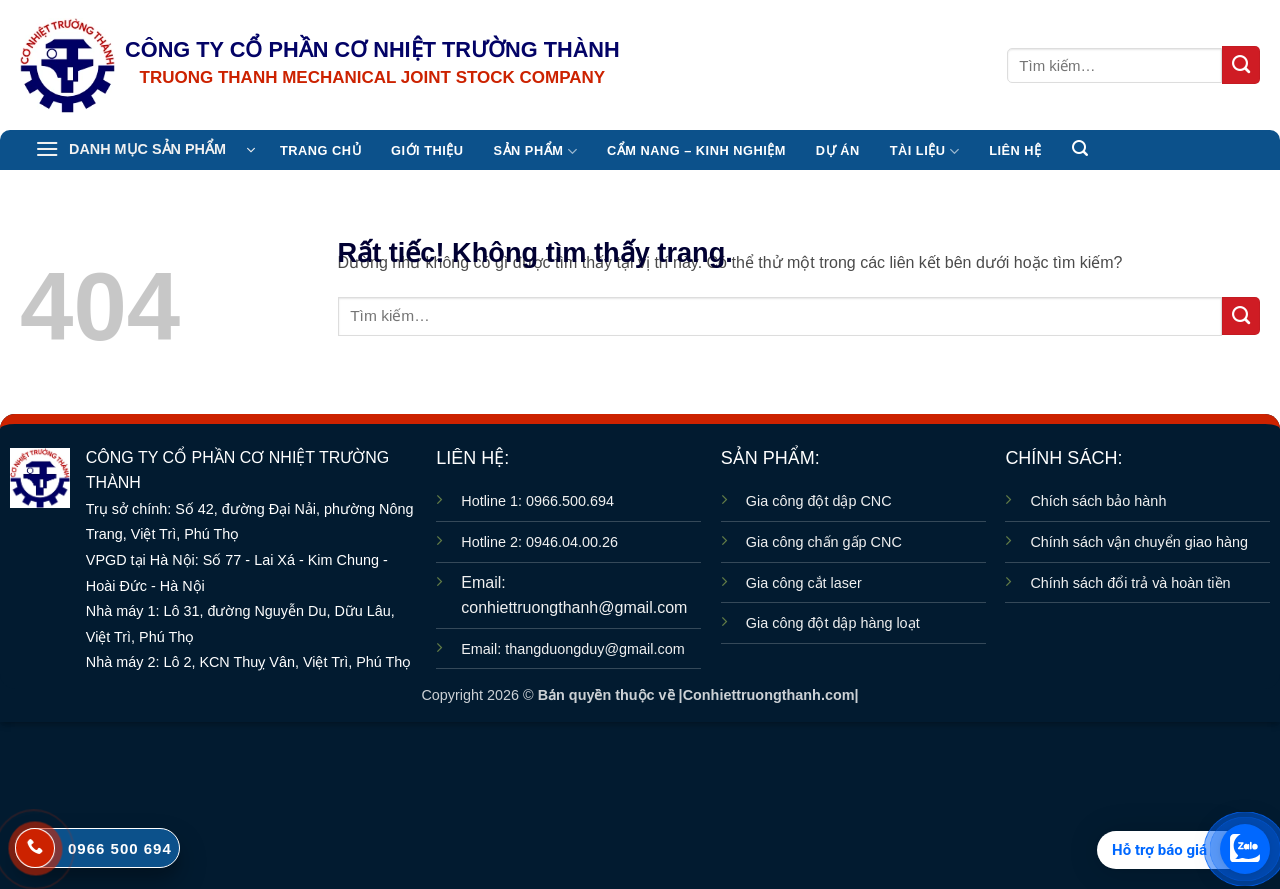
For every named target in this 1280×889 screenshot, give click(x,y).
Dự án (838, 150)
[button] (145, 150)
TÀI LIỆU (924, 151)
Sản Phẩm (535, 151)
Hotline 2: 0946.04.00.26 (539, 542)
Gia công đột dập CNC (819, 501)
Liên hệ (1015, 150)
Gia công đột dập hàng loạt (833, 623)
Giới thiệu (427, 150)
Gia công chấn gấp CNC (824, 542)
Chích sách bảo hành (1098, 501)
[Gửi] (1241, 65)
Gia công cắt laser (804, 583)
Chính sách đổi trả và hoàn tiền (1130, 583)
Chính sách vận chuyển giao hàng (1139, 542)
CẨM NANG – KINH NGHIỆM (696, 150)
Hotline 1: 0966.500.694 (537, 501)
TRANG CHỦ (320, 150)
